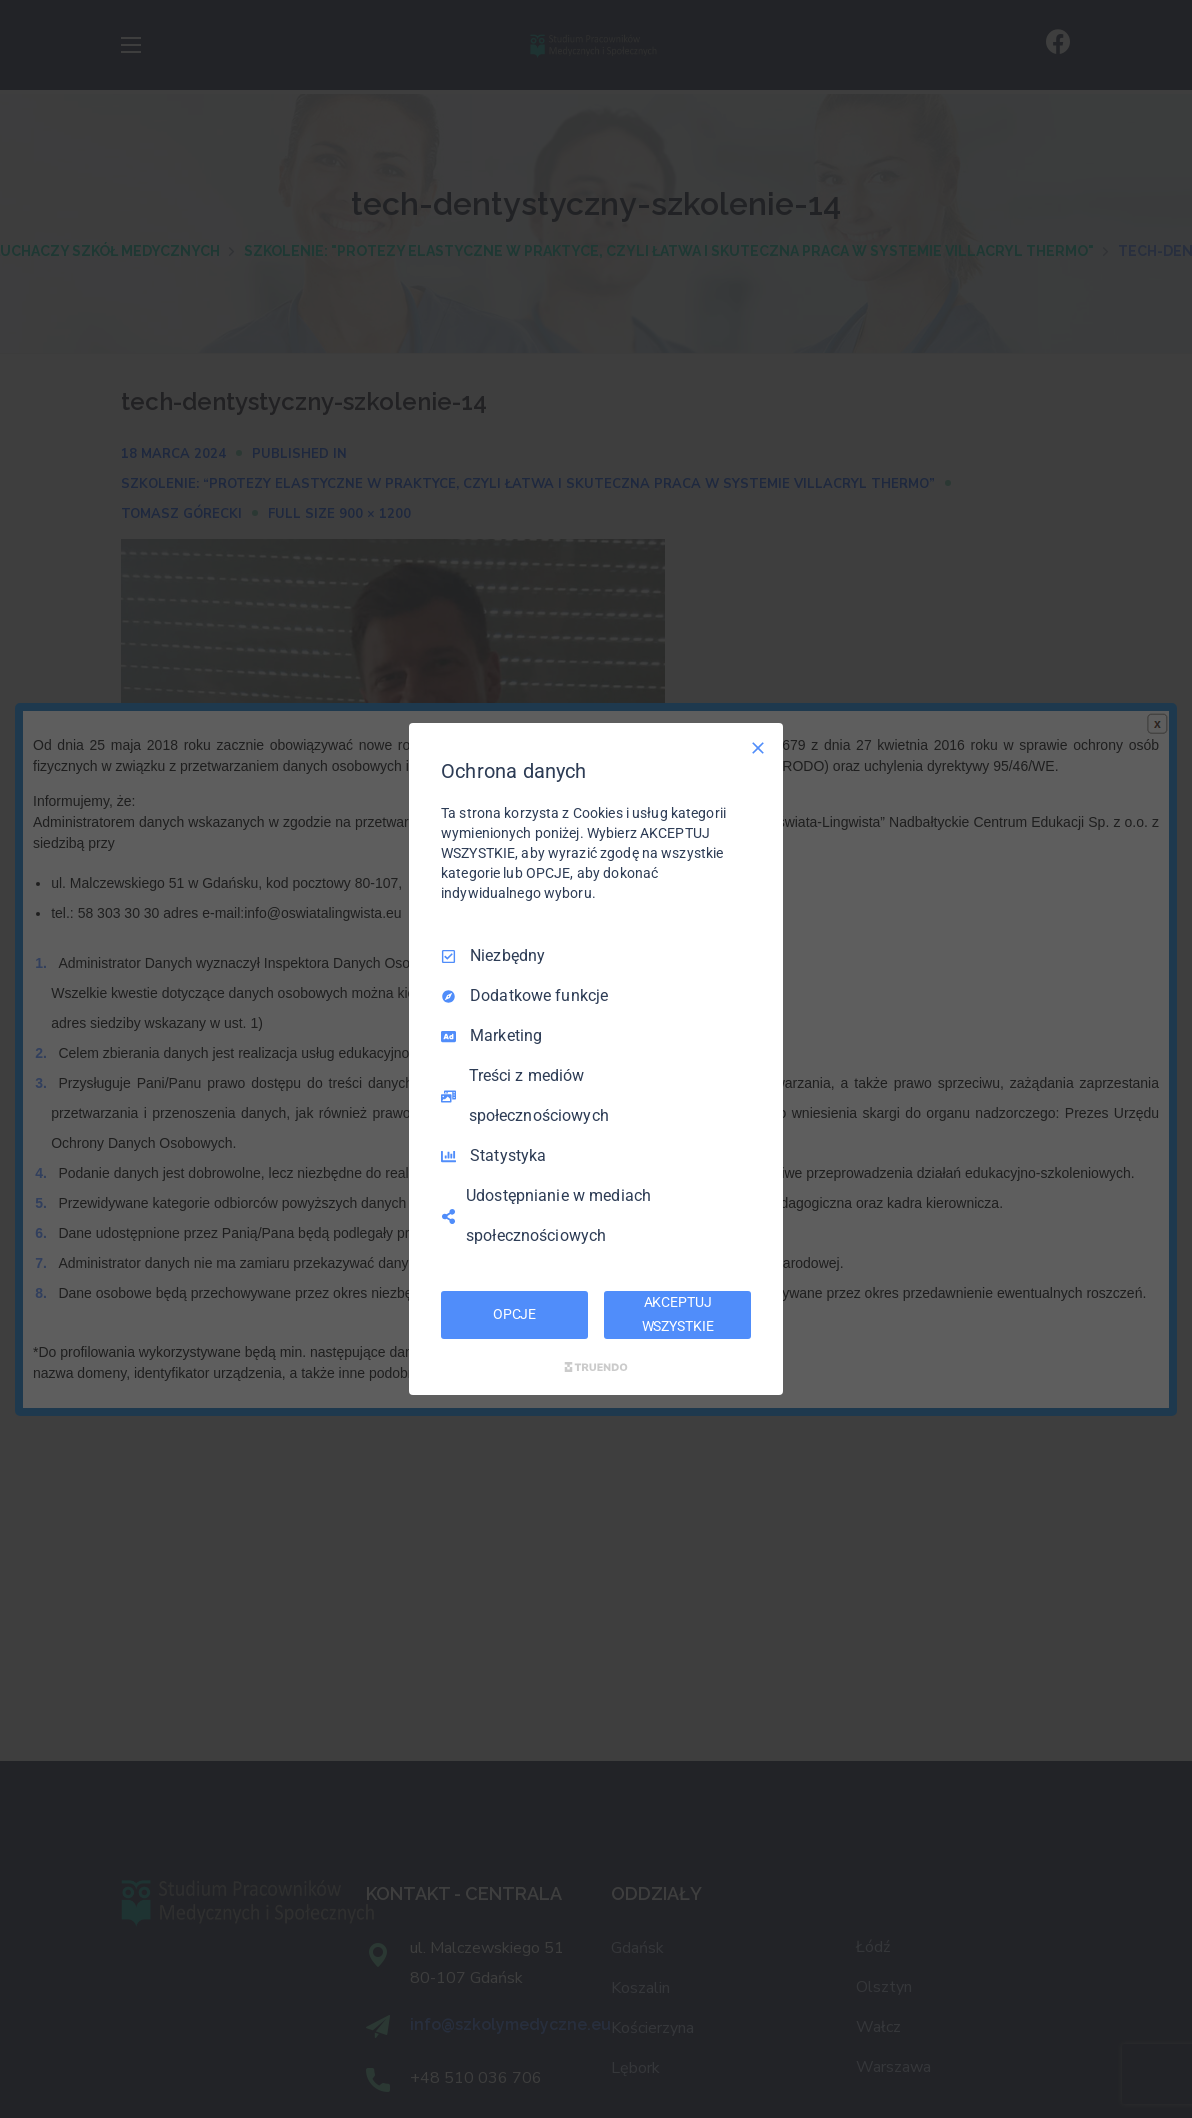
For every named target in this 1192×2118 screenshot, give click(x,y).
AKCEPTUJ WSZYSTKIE (678, 1314)
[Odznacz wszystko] (758, 748)
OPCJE (514, 1314)
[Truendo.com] (596, 1367)
